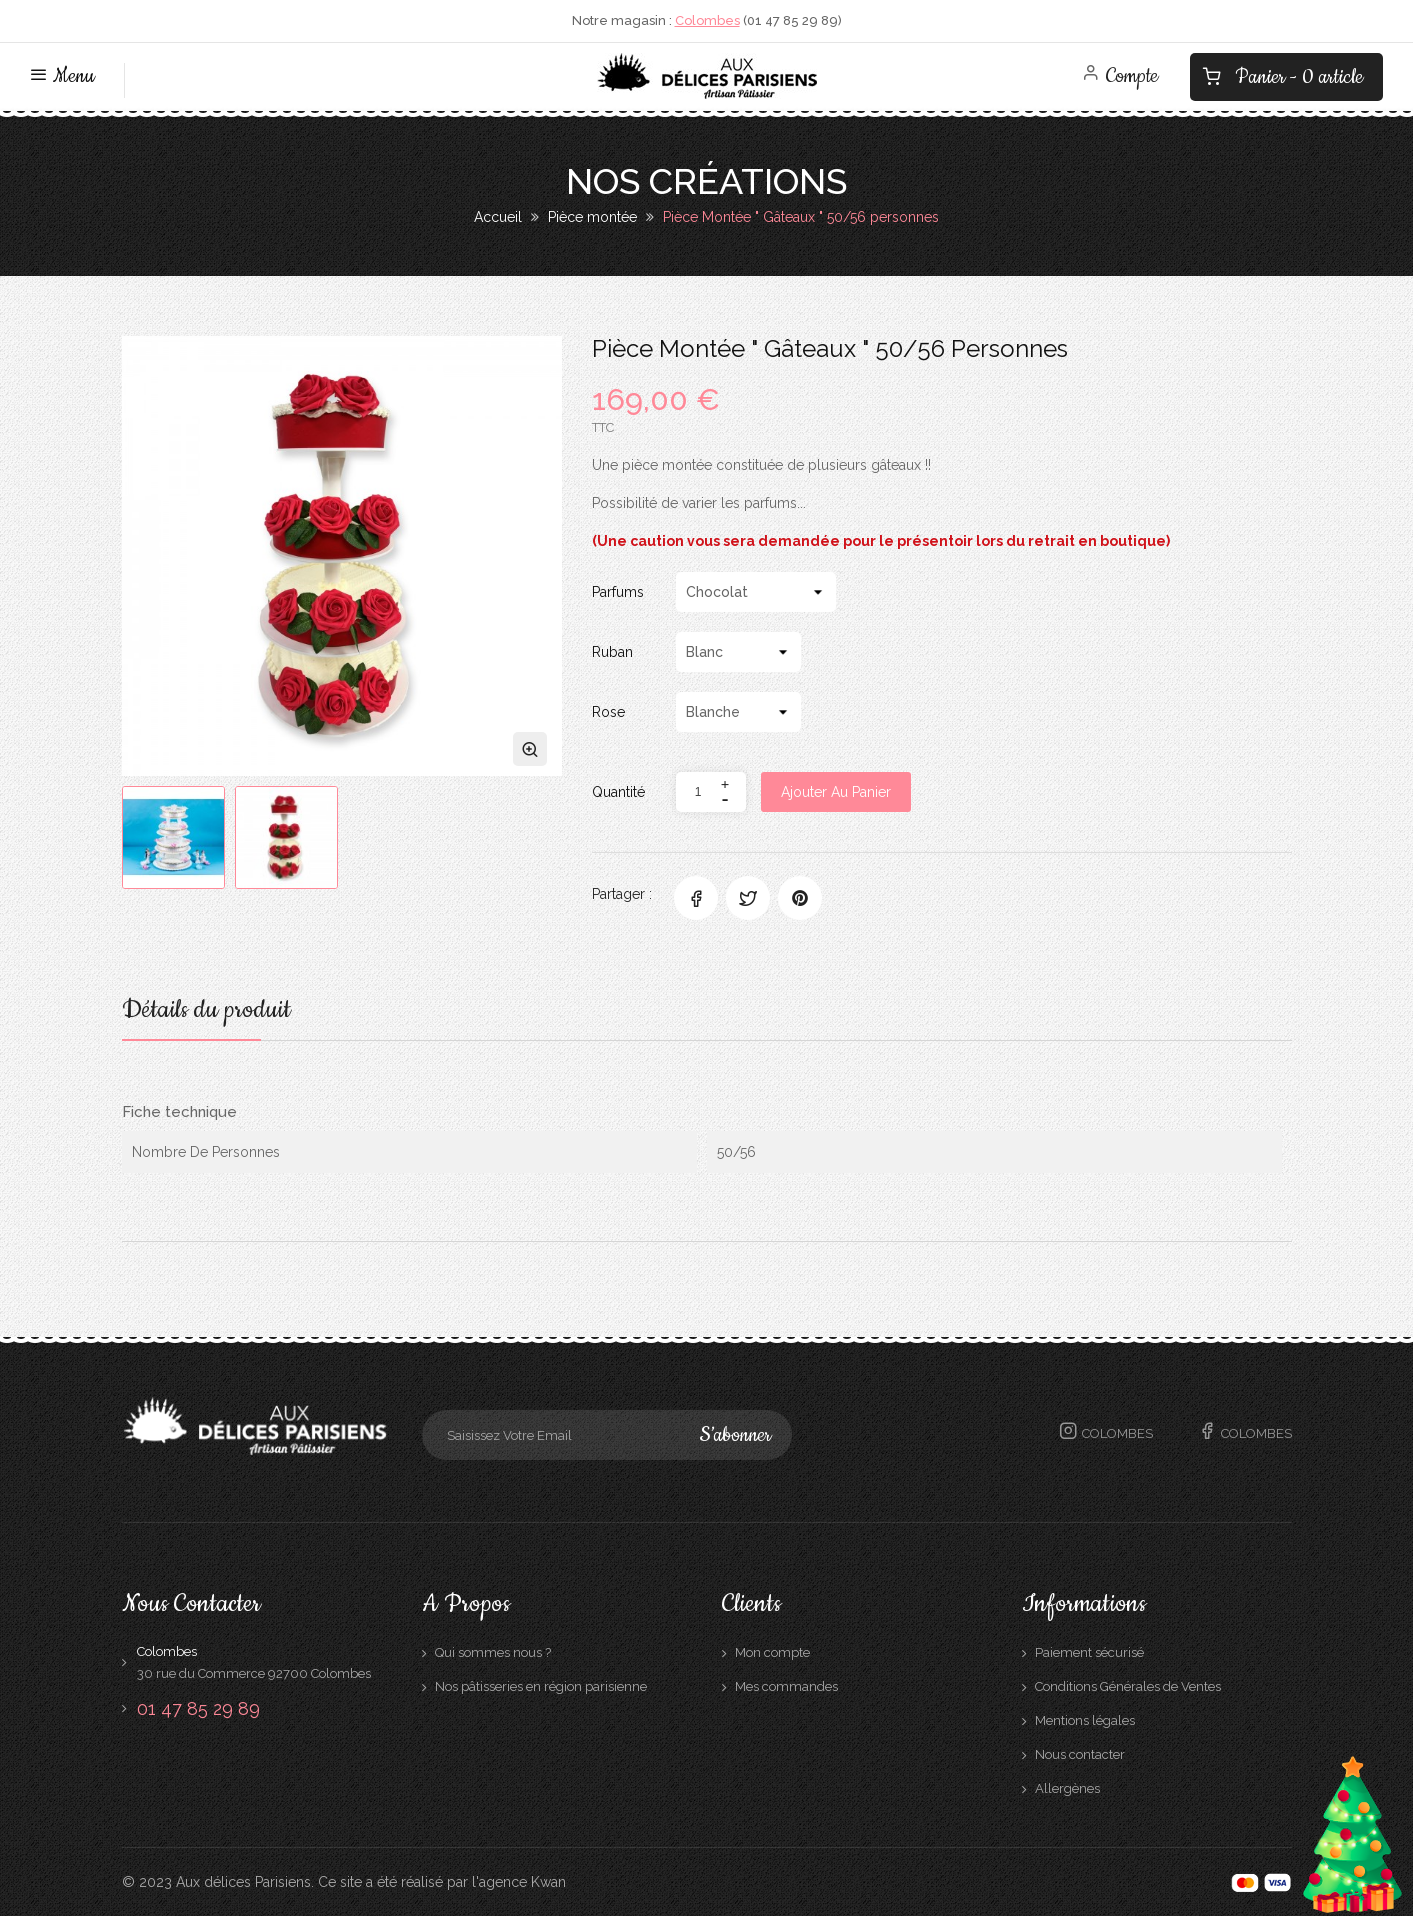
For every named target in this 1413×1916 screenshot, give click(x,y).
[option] (173, 837)
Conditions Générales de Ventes (1128, 1686)
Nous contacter (1080, 1754)
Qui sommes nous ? (493, 1652)
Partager (696, 898)
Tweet (748, 898)
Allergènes (1067, 1788)
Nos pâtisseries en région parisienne (541, 1686)
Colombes (707, 20)
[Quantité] (698, 792)
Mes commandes (786, 1686)
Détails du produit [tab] (206, 1013)
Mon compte (772, 1652)
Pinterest (800, 898)
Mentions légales (1085, 1720)
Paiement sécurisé (1089, 1652)
